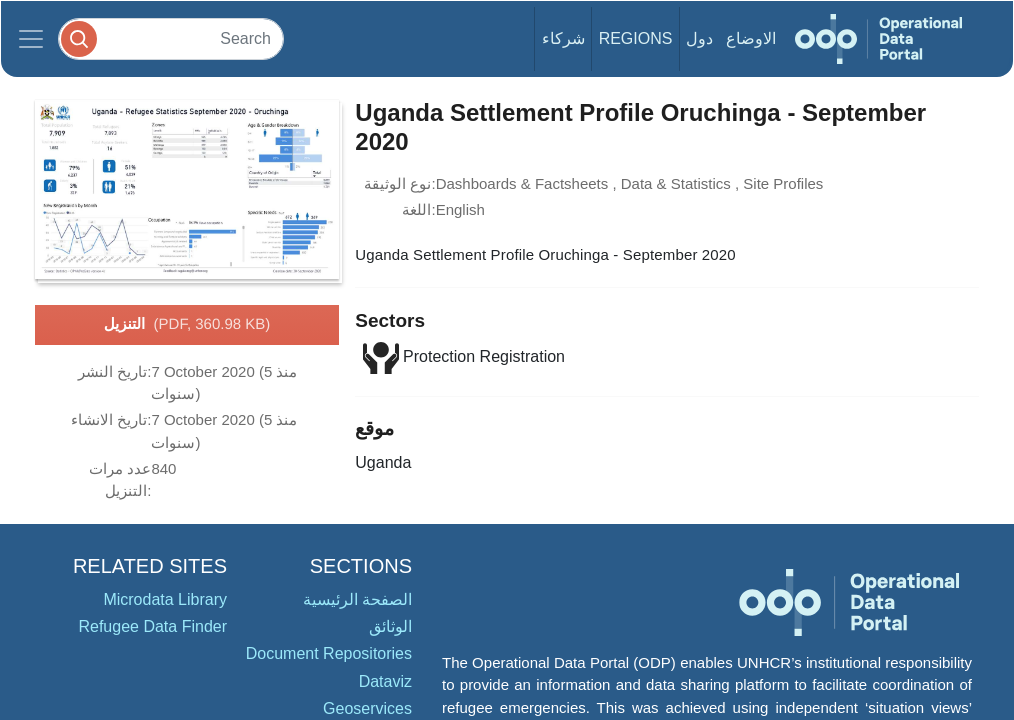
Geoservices (367, 708)
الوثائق (390, 626)
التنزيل (187, 325)
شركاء (563, 38)
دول (699, 38)
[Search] (171, 38)
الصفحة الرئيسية (357, 599)
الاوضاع (751, 38)
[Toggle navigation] (31, 39)
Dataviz (385, 681)
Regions (636, 38)
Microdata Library (165, 599)
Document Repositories (329, 653)
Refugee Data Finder (152, 626)
